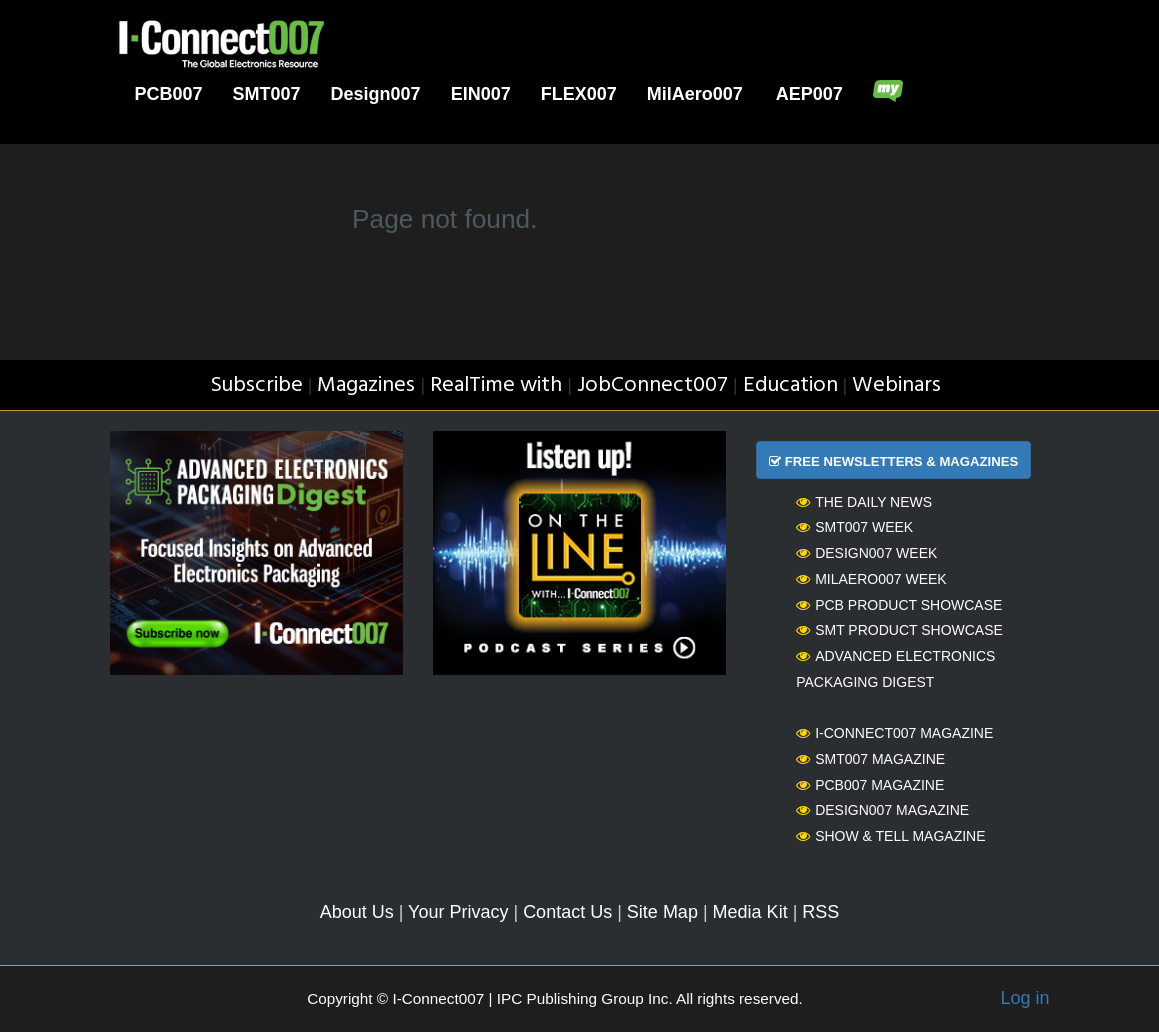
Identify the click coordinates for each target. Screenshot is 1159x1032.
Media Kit (750, 912)
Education (790, 385)
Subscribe (256, 385)
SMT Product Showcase (899, 630)
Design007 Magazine (882, 810)
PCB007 (169, 94)
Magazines (366, 385)
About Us (357, 912)
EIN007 (481, 94)
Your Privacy (458, 912)
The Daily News (864, 502)
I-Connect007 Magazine (894, 733)
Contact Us (567, 912)
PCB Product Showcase (899, 605)
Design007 (376, 94)
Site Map (662, 912)
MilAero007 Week (871, 579)
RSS (820, 912)
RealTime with (496, 385)
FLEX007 (579, 94)
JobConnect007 (652, 385)
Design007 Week (866, 553)
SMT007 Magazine (870, 759)
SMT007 (267, 94)
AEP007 (809, 94)
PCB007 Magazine (870, 785)
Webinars (896, 385)
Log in (1024, 998)
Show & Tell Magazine (890, 836)
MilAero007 (695, 94)
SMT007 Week (854, 527)
